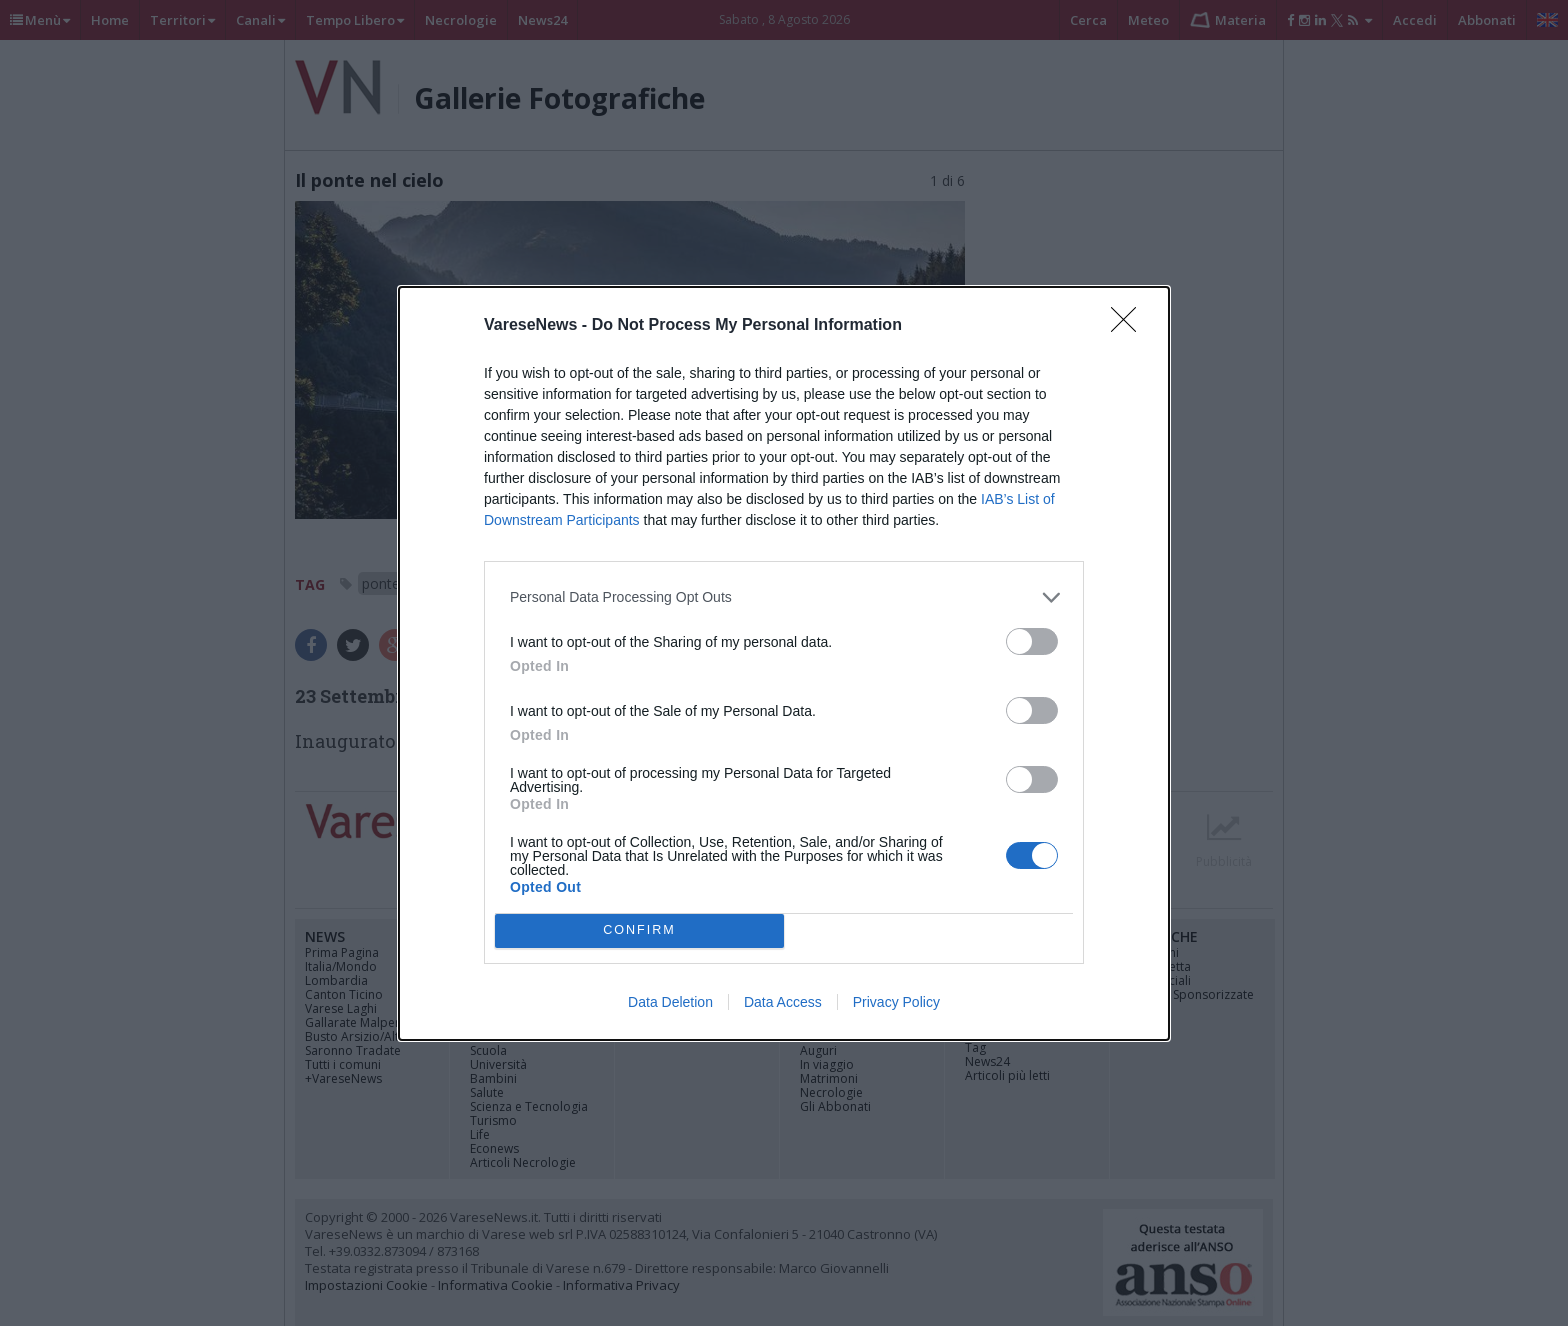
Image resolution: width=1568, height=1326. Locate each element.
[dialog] (784, 663)
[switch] (1032, 641)
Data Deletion (670, 1002)
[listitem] (784, 597)
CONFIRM (639, 930)
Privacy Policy (896, 1002)
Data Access (783, 1002)
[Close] (1130, 326)
